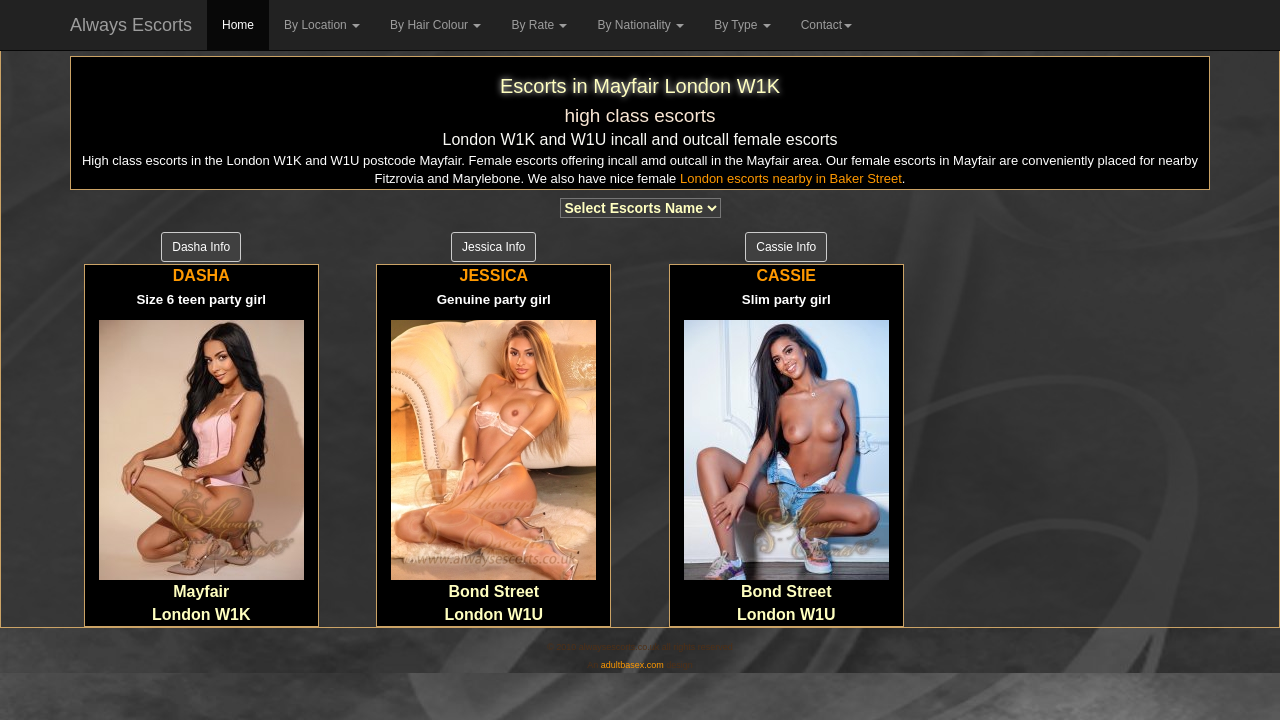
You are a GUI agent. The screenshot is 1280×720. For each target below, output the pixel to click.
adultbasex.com (632, 665)
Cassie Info (786, 247)
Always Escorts (131, 25)
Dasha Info (201, 247)
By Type (742, 25)
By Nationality (640, 25)
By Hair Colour (435, 25)
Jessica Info (493, 247)
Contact (826, 25)
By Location (322, 25)
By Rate (539, 25)
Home (238, 25)
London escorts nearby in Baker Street (791, 178)
